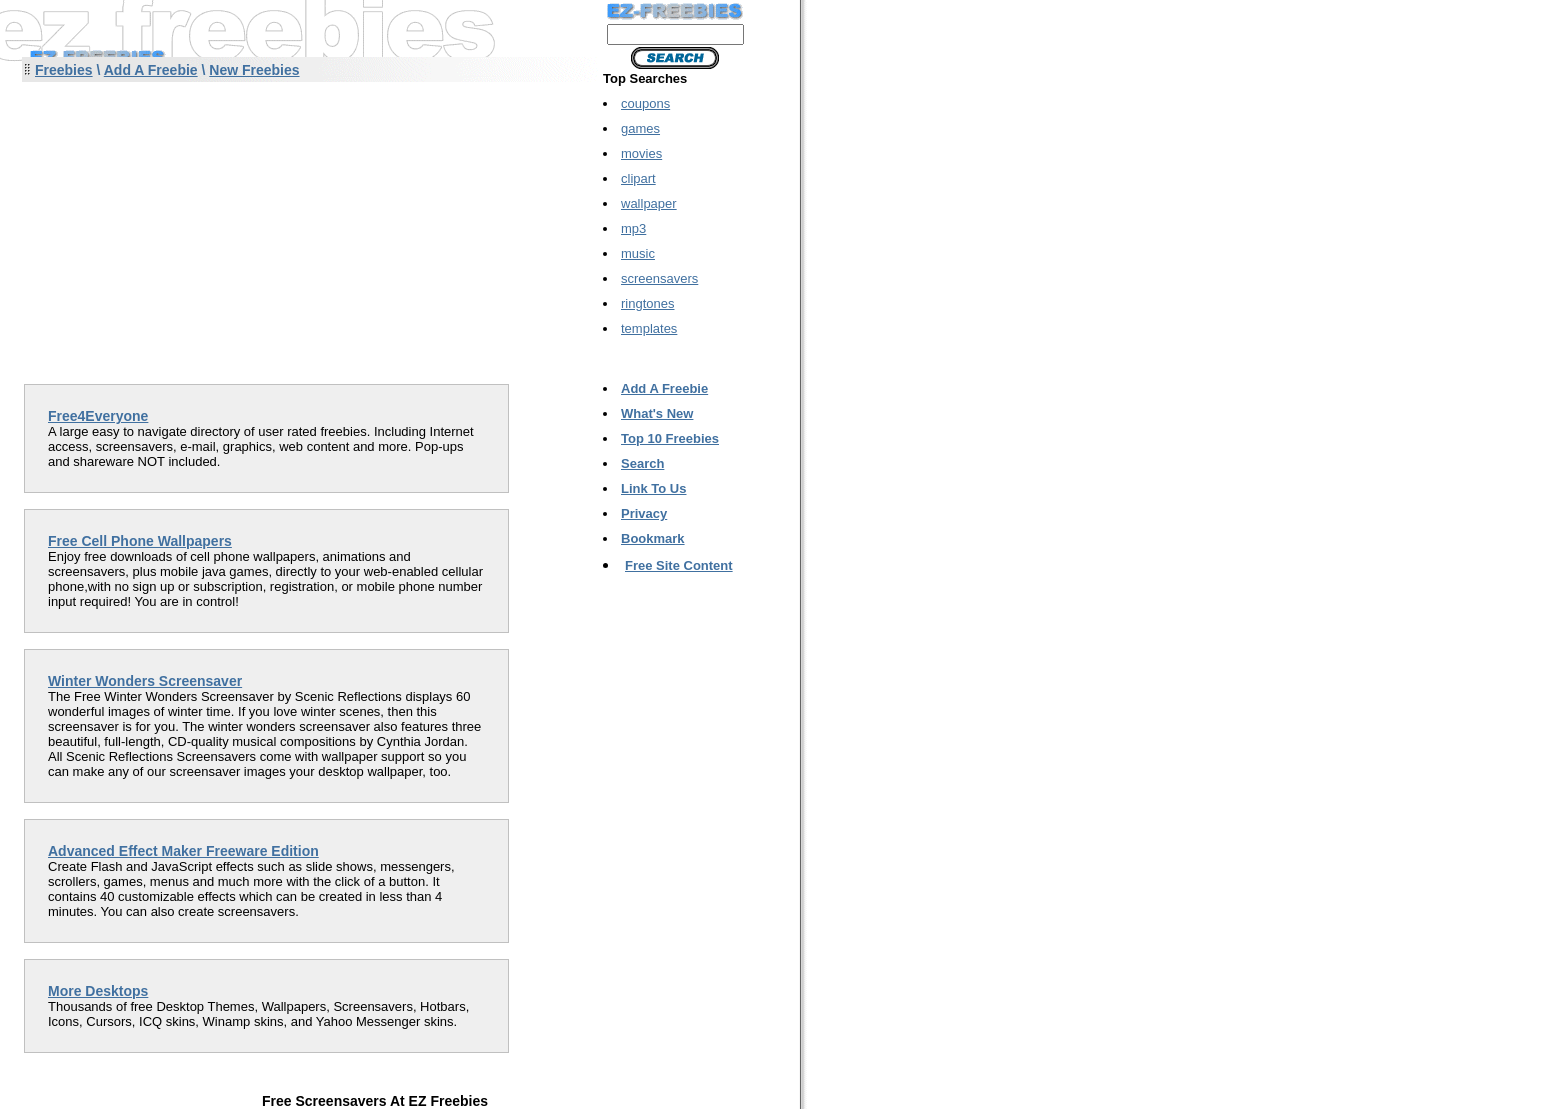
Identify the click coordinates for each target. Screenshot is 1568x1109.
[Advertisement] (188, 224)
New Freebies (254, 70)
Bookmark (653, 538)
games (640, 128)
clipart (638, 178)
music (638, 253)
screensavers (659, 278)
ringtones (647, 303)
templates (649, 328)
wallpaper (649, 203)
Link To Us (653, 488)
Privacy (644, 513)
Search (642, 463)
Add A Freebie (151, 70)
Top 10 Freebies (670, 438)
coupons (645, 103)
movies (641, 153)
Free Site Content (679, 565)
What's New (657, 413)
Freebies (64, 70)
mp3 (633, 228)
